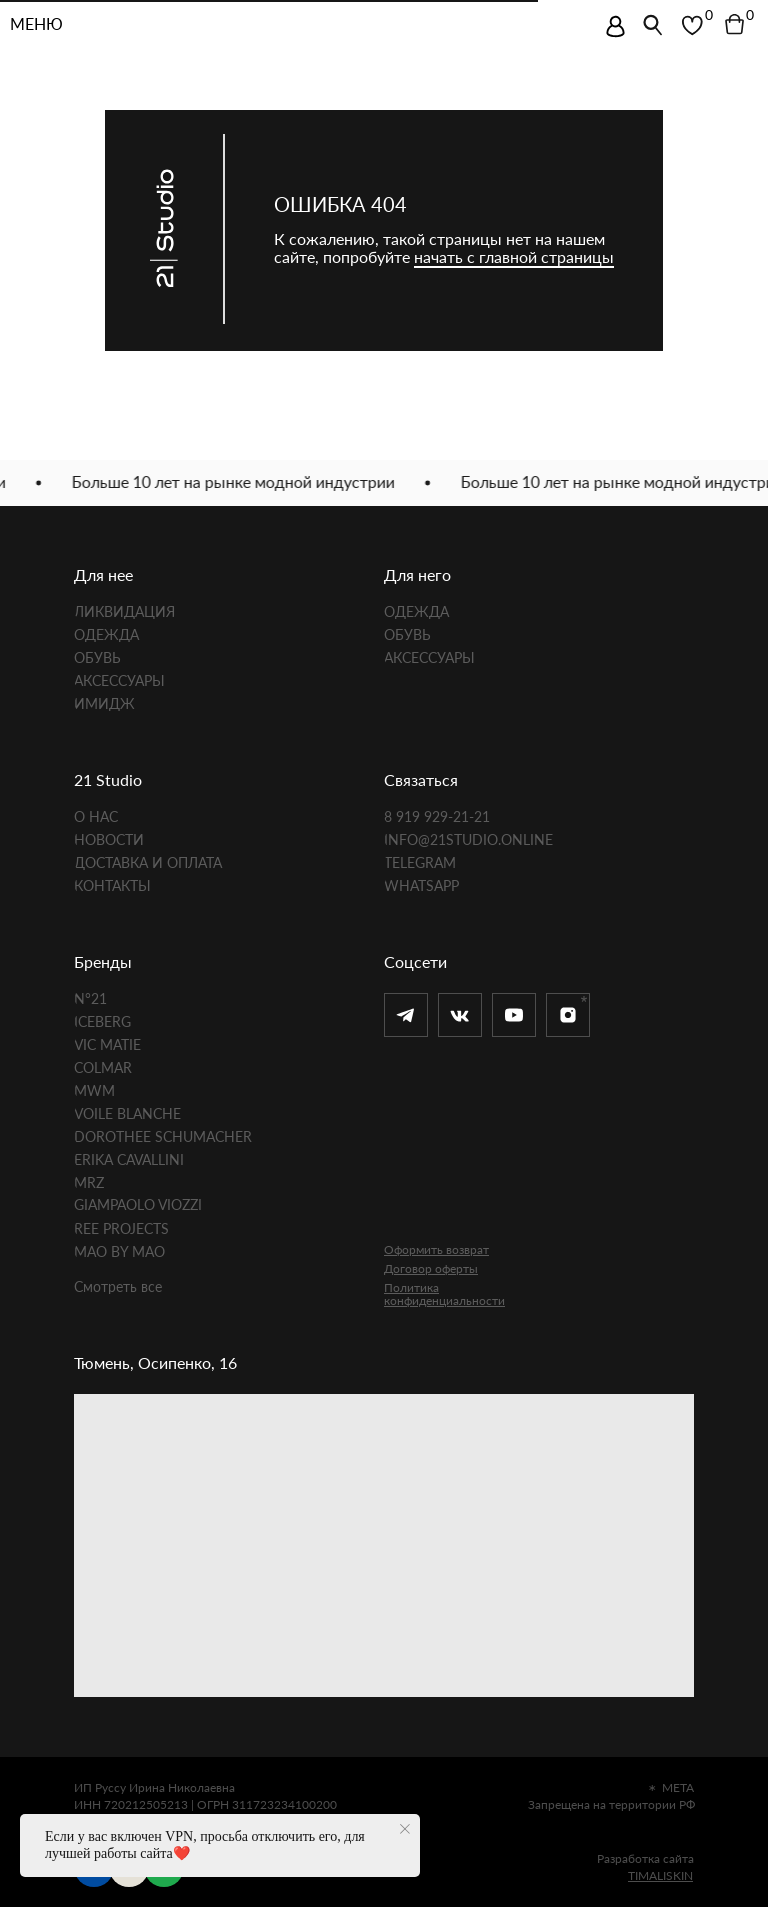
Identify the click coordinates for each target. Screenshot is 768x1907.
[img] (615, 26)
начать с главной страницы (514, 256)
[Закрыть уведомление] (405, 1829)
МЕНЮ (36, 25)
